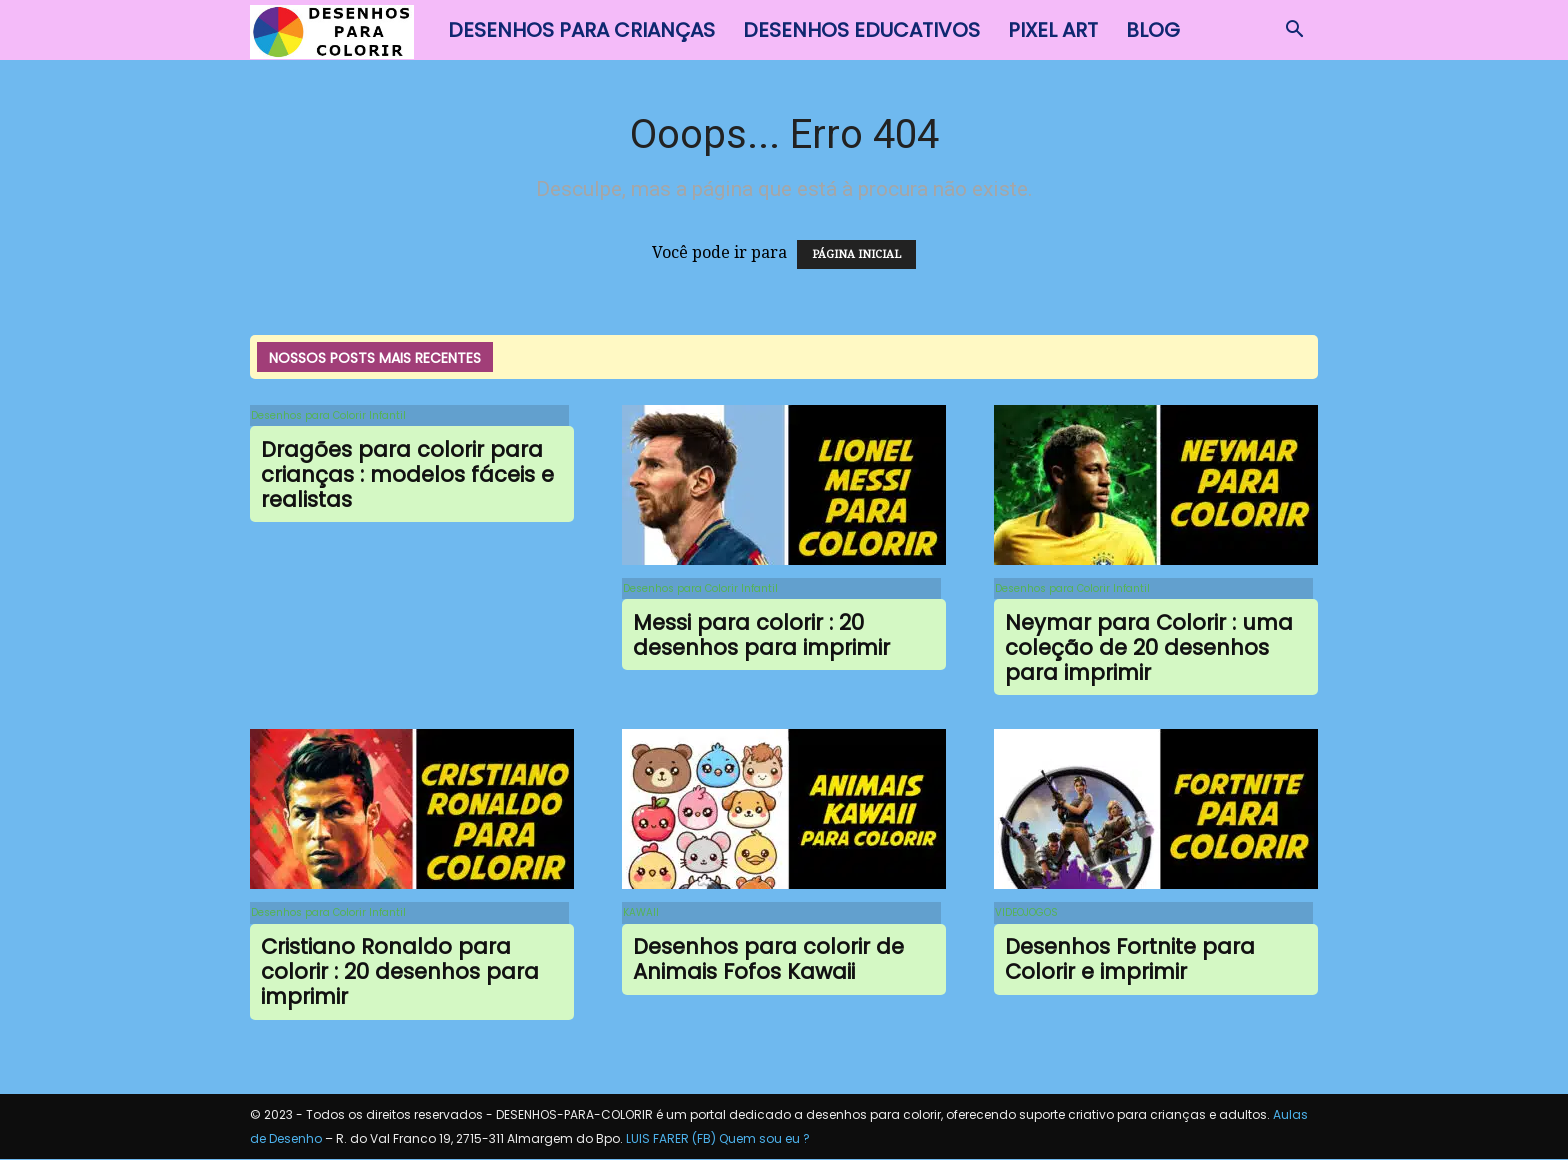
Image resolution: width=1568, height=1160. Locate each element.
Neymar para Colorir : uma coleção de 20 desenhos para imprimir (1149, 648)
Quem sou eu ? (764, 1139)
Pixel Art (1053, 30)
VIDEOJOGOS (1025, 913)
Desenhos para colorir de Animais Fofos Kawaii (768, 961)
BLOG (1153, 30)
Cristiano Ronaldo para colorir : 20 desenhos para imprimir (400, 973)
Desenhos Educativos (861, 30)
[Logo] (342, 31)
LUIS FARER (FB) (671, 1139)
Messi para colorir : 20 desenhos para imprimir (761, 636)
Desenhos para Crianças (581, 30)
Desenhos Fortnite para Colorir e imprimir (1130, 961)
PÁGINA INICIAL (856, 254)
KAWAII (640, 913)
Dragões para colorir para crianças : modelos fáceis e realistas (407, 475)
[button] (1294, 31)
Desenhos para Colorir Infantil (327, 415)
